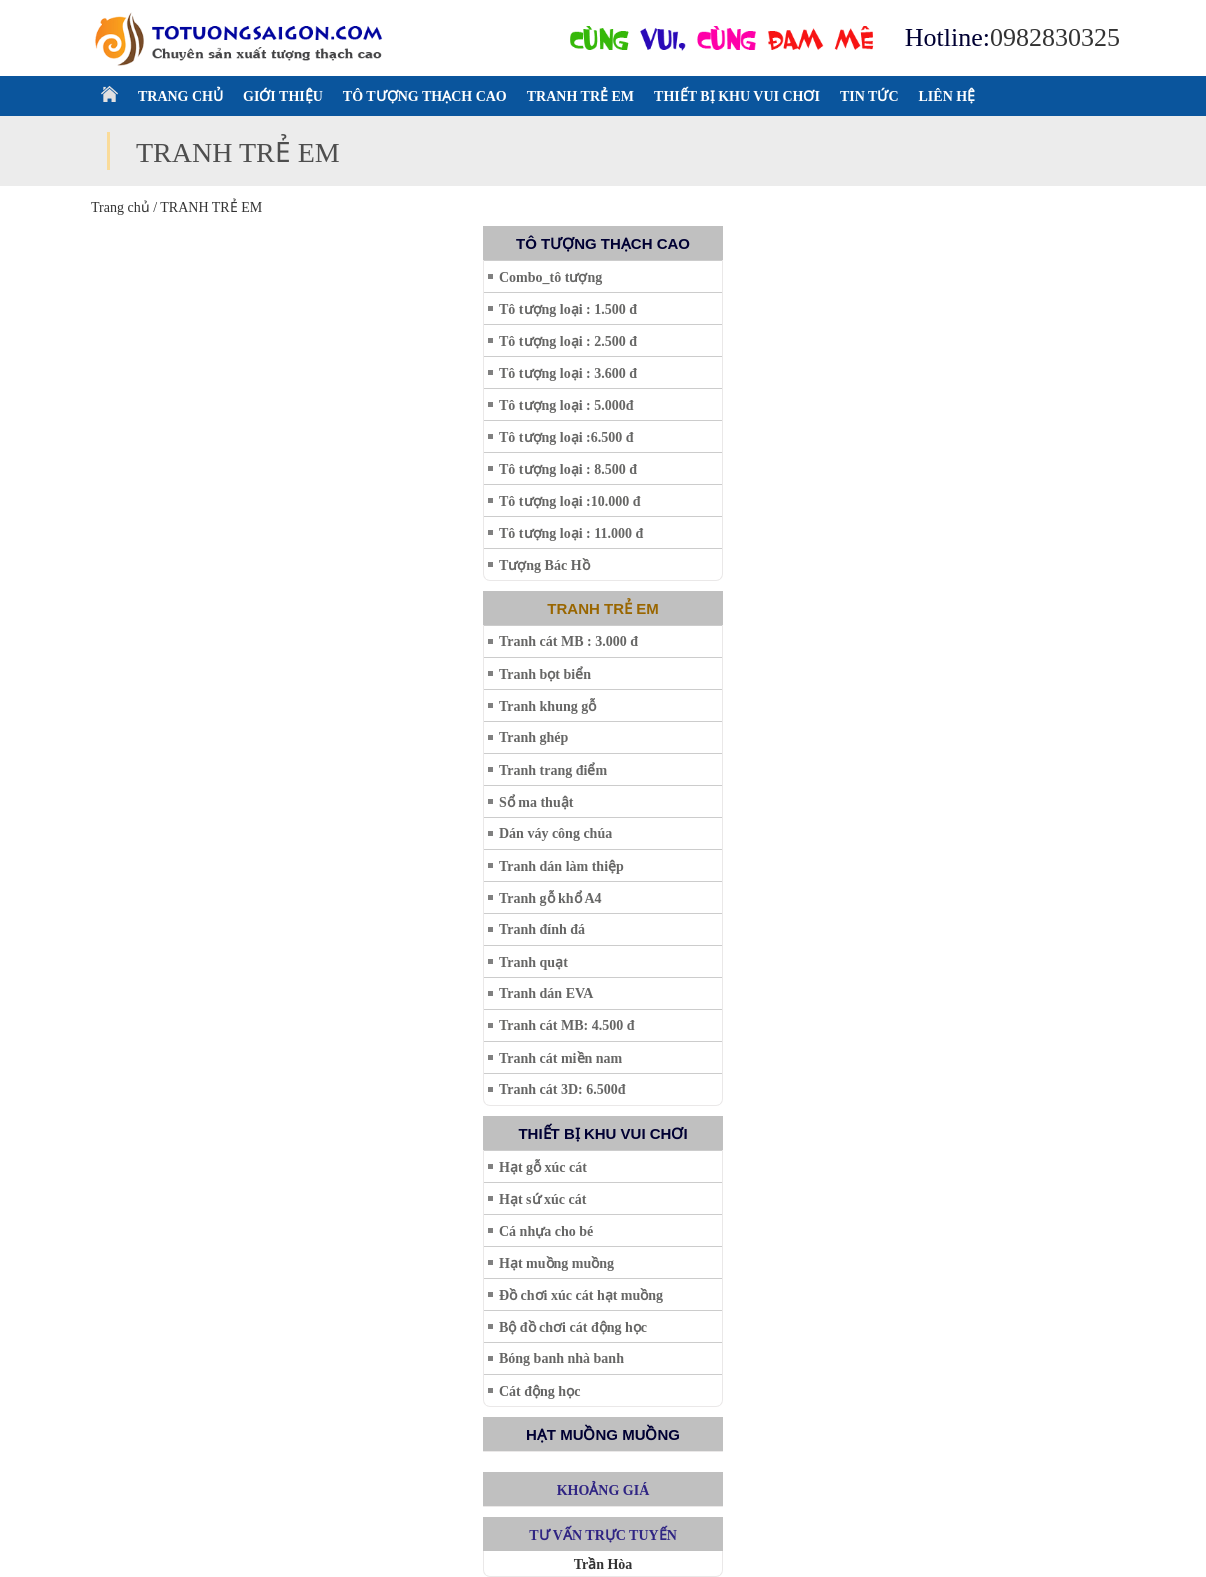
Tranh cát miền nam (560, 1058)
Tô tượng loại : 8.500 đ (568, 469)
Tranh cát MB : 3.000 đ (568, 641)
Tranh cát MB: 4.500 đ (566, 1025)
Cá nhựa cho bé (546, 1231)
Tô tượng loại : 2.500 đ (568, 341)
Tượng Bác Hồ (544, 565)
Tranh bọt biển (545, 674)
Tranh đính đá (542, 929)
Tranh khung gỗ (547, 706)
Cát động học (539, 1391)
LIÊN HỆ (947, 96)
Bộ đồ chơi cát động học (573, 1327)
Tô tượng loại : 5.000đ (566, 405)
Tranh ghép (533, 737)
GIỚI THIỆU (283, 96)
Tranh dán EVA (546, 993)
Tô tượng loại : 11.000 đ (571, 533)
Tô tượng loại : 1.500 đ (568, 309)
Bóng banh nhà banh (561, 1358)
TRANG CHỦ (180, 96)
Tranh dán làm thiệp (561, 866)
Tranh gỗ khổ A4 (550, 898)
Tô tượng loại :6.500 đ (566, 437)
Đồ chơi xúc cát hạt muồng (581, 1295)
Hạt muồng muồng (556, 1263)
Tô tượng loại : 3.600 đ (568, 373)
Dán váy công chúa (555, 833)
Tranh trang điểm (553, 770)
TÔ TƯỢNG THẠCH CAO (425, 96)
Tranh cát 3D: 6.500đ (562, 1089)
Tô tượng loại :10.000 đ (570, 501)
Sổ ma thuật (536, 802)
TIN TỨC (869, 96)
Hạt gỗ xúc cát (543, 1167)
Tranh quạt (533, 962)
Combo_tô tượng (550, 277)
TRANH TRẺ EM (580, 96)
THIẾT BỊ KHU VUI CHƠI (737, 96)
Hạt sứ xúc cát (542, 1199)
